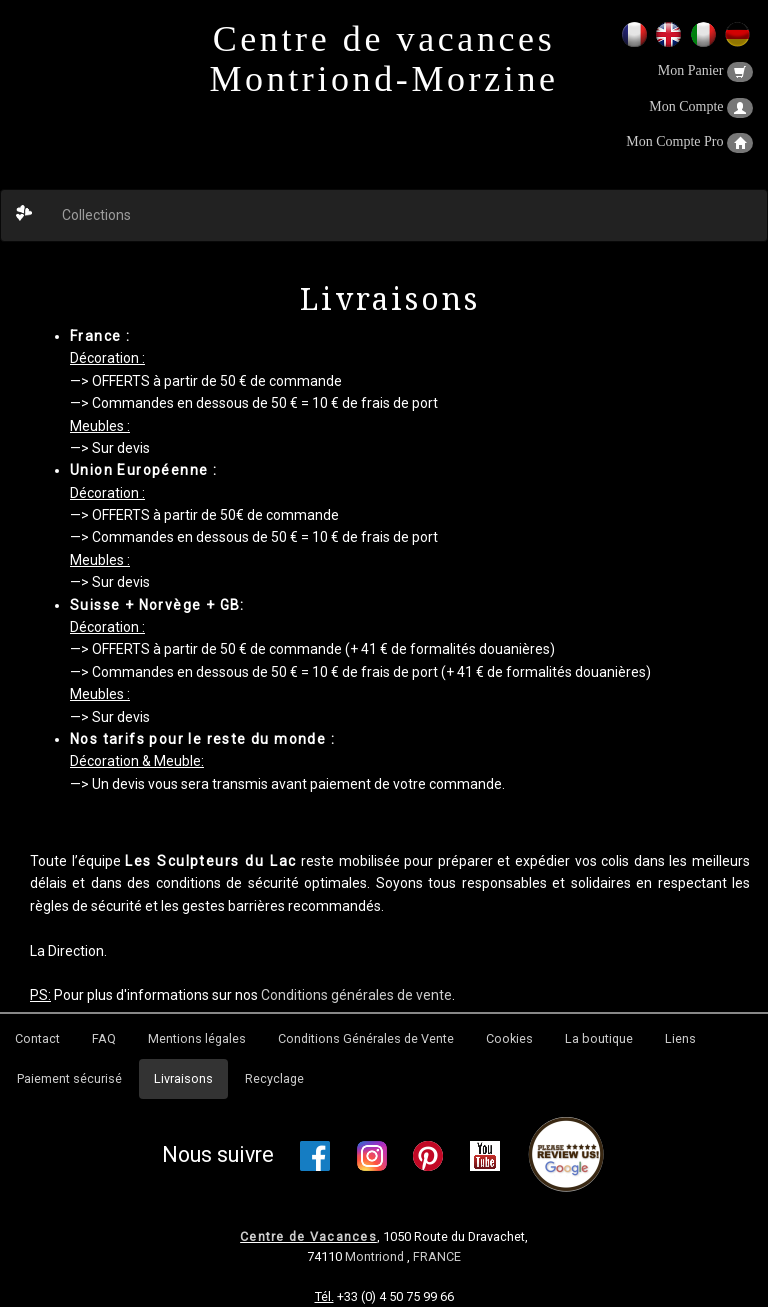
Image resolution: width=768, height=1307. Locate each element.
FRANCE (437, 1256)
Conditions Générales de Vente (366, 1038)
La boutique (599, 1038)
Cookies (509, 1038)
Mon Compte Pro (689, 141)
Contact (37, 1038)
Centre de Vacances (308, 1236)
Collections (96, 215)
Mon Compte (701, 106)
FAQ (104, 1038)
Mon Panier (705, 70)
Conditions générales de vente (356, 995)
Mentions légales (197, 1038)
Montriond (376, 1256)
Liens (680, 1038)
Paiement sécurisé (69, 1078)
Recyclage (274, 1078)
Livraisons (183, 1078)
